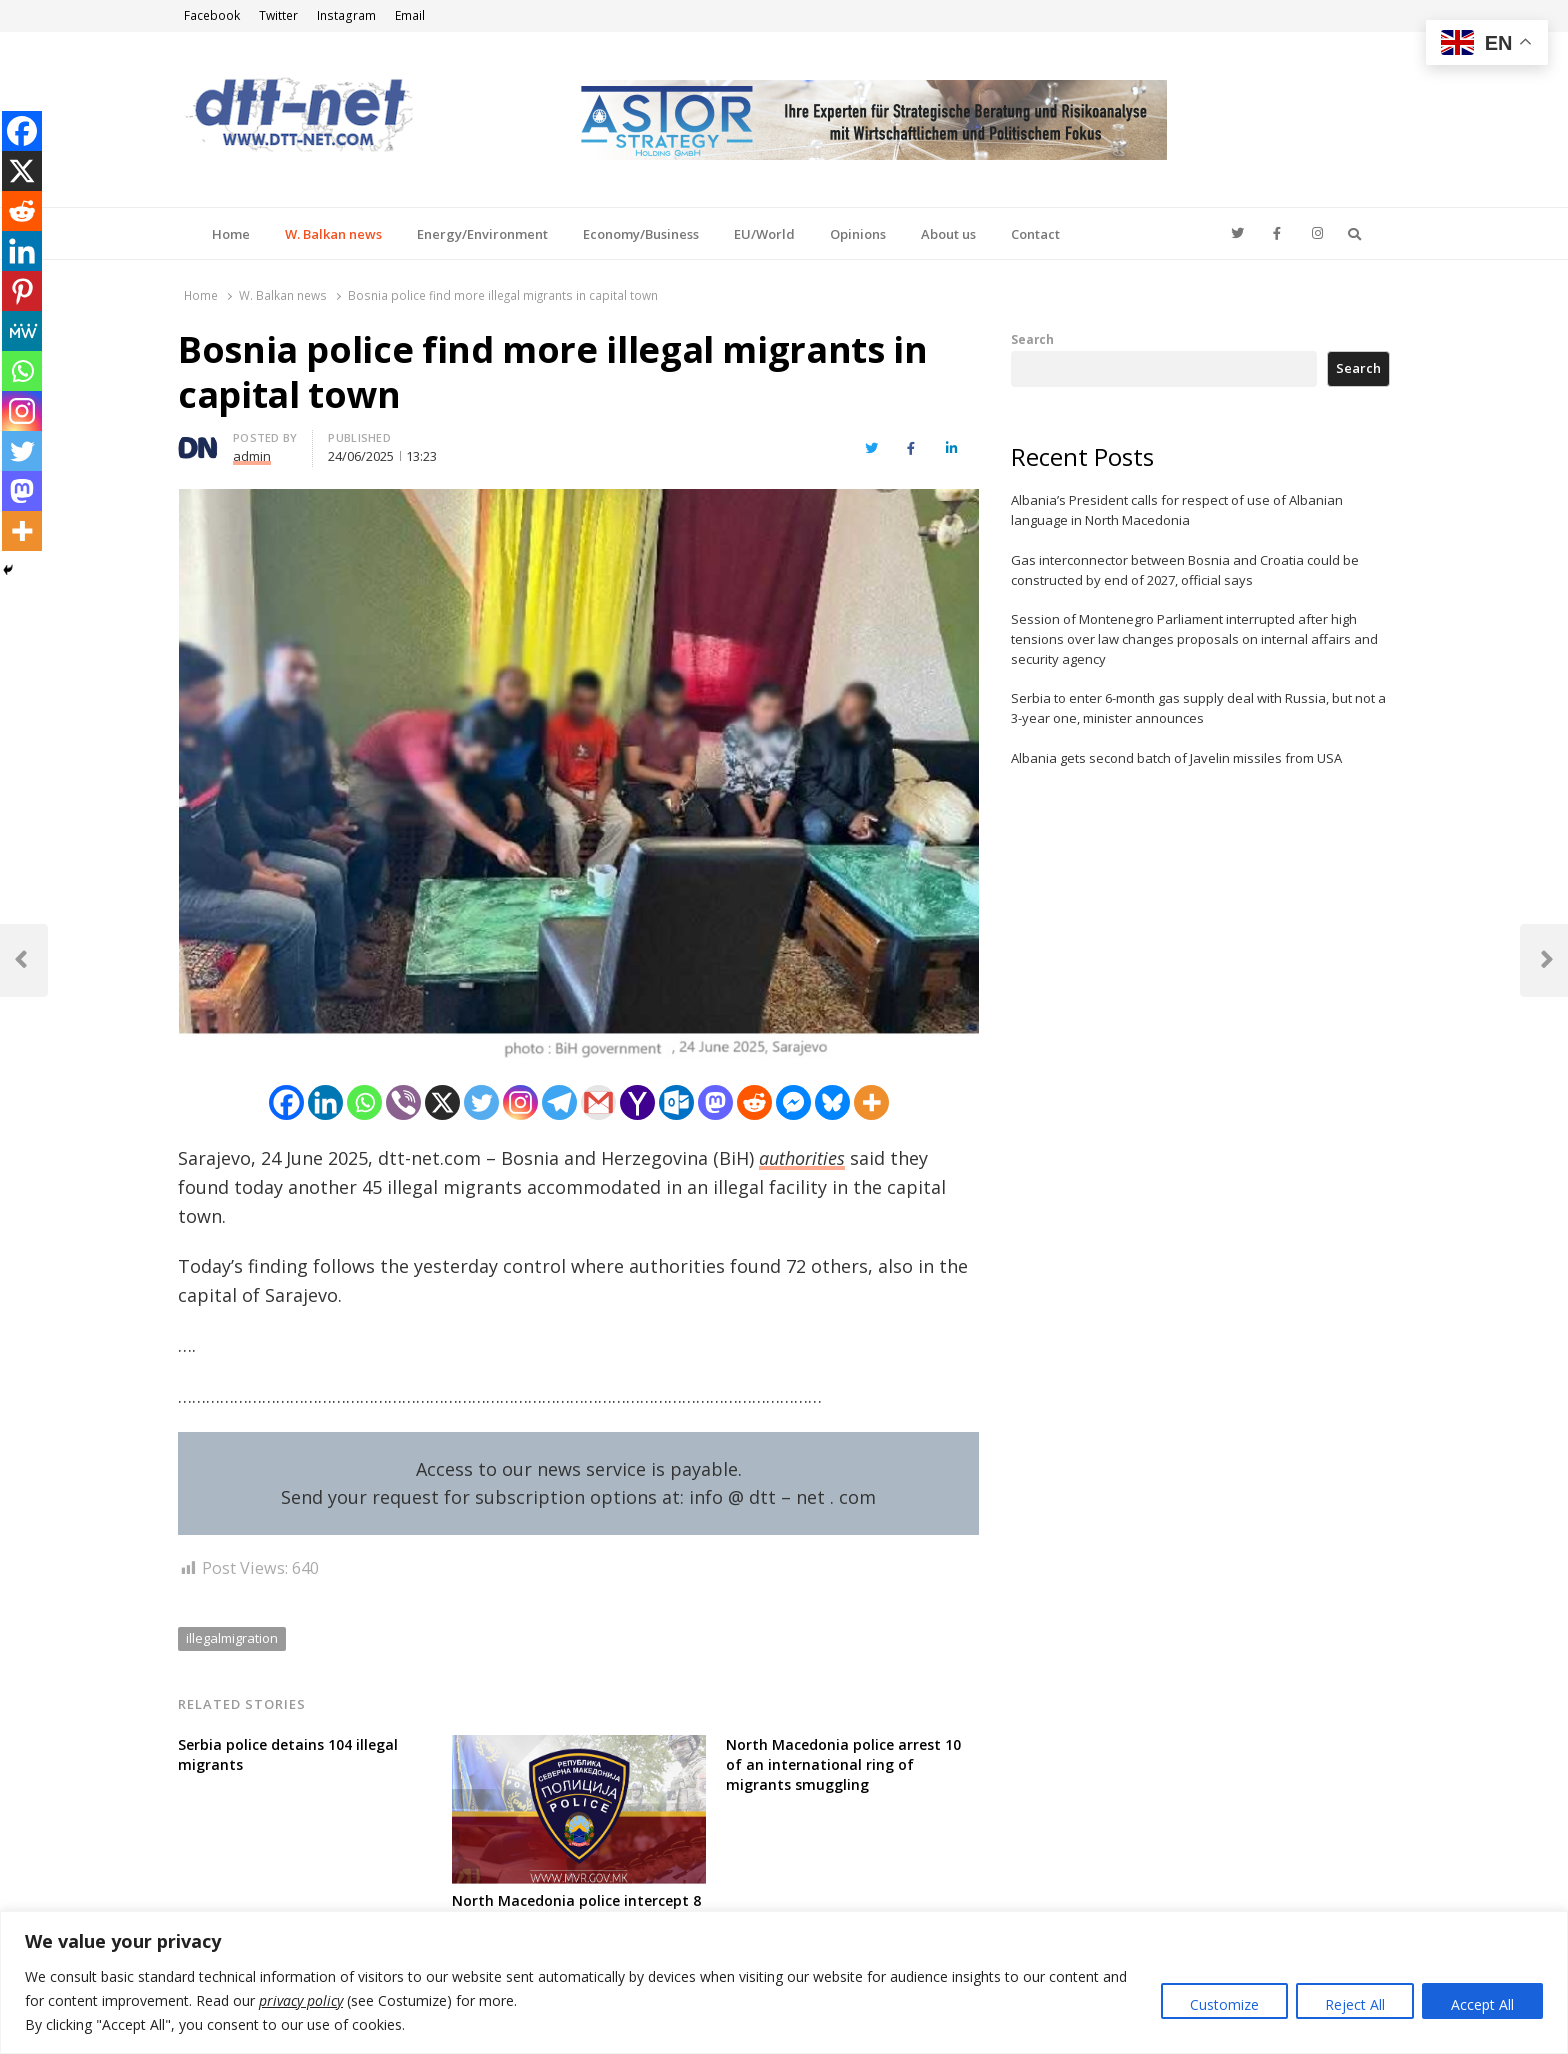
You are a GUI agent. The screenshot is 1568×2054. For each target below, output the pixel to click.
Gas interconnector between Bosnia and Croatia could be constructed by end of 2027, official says (1185, 570)
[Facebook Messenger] (793, 1102)
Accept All (1482, 2004)
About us (948, 234)
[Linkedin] (325, 1102)
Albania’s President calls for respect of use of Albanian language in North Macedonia (1177, 510)
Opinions (858, 234)
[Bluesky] (832, 1102)
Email (410, 15)
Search (1032, 339)
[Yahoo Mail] (637, 1102)
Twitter (278, 15)
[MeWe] (22, 331)
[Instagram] (520, 1102)
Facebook (212, 15)
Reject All (1355, 2004)
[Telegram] (559, 1102)
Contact (1035, 234)
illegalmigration (232, 1638)
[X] (442, 1102)
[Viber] (403, 1102)
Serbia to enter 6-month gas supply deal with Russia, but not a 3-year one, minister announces (1198, 708)
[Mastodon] (715, 1102)
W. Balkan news (333, 234)
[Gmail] (598, 1102)
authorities (802, 1158)
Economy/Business (641, 234)
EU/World (764, 234)
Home (231, 234)
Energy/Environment (482, 234)
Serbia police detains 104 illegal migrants (288, 1754)
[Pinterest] (22, 291)
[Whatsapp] (364, 1102)
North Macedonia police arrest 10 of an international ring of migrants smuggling (843, 1764)
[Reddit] (754, 1102)
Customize (1224, 2004)
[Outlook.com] (676, 1102)
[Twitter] (481, 1102)
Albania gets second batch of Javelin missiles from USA (1176, 758)
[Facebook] (286, 1102)
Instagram (346, 15)
